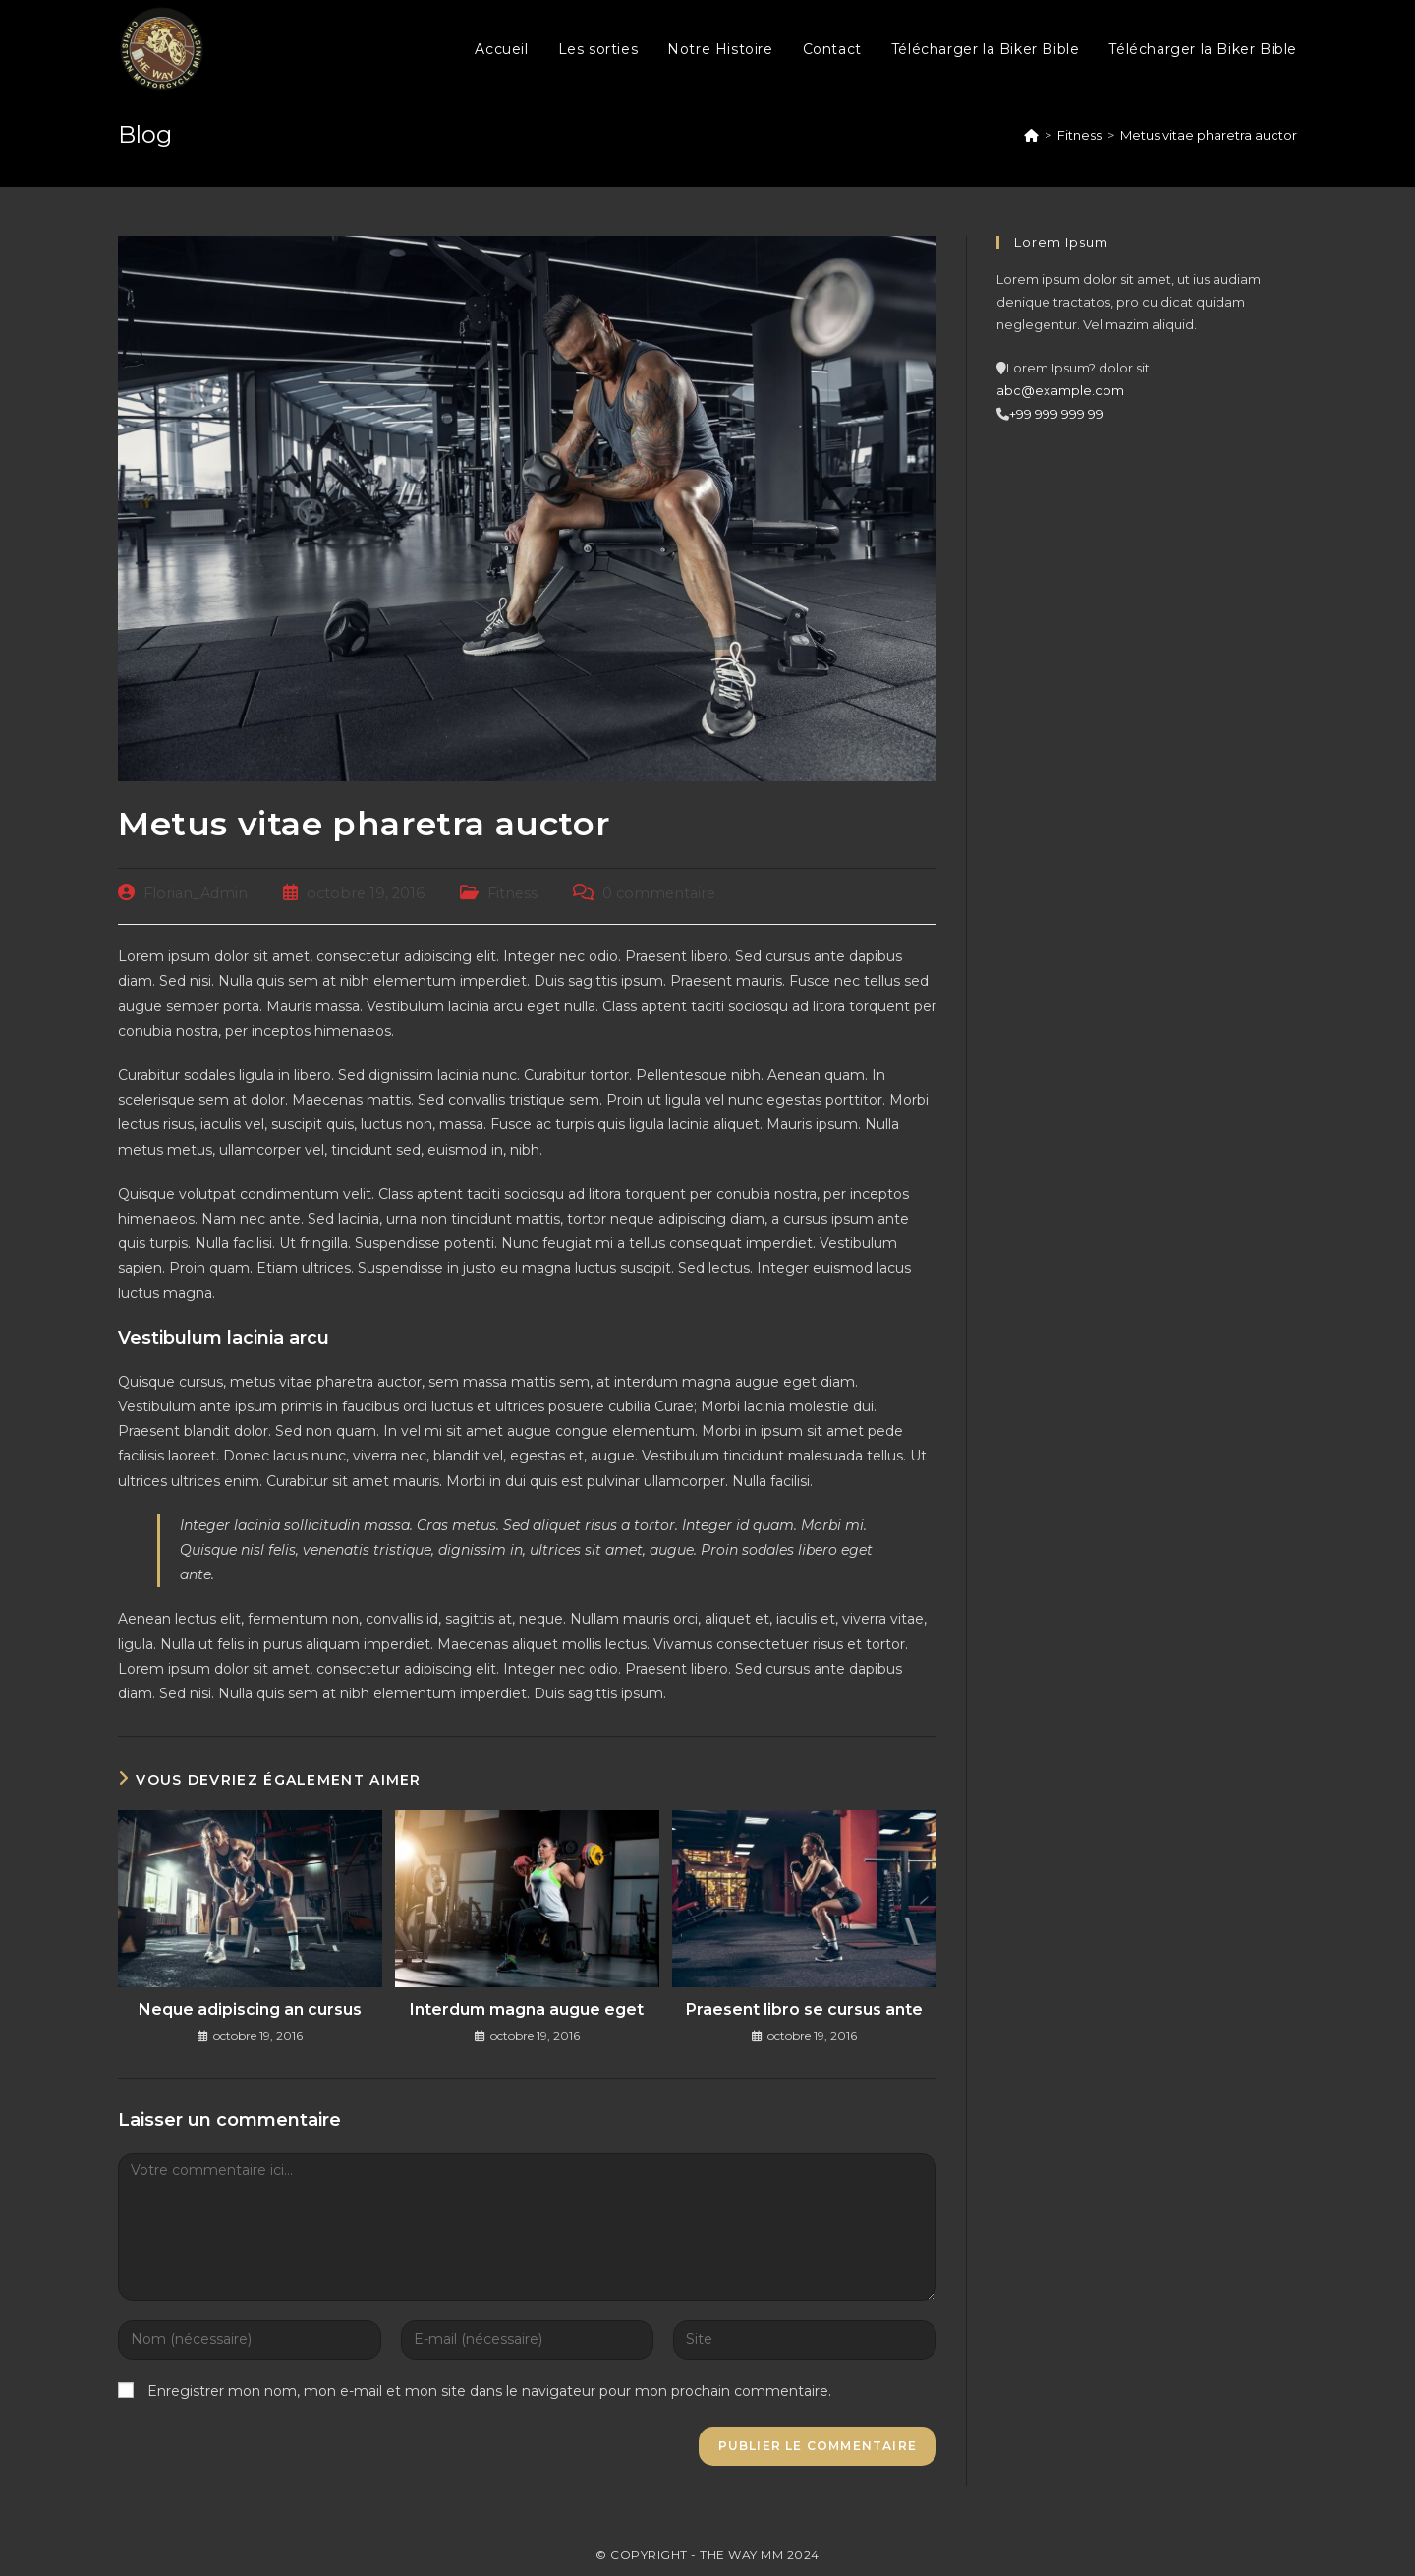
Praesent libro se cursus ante (804, 2009)
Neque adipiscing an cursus (250, 2009)
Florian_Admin (195, 893)
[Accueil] (1031, 135)
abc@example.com (1060, 390)
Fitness (512, 893)
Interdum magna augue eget (527, 2009)
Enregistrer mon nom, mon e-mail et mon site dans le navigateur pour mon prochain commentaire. (489, 2391)
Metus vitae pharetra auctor (1208, 135)
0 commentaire (658, 893)
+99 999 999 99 (1056, 414)
